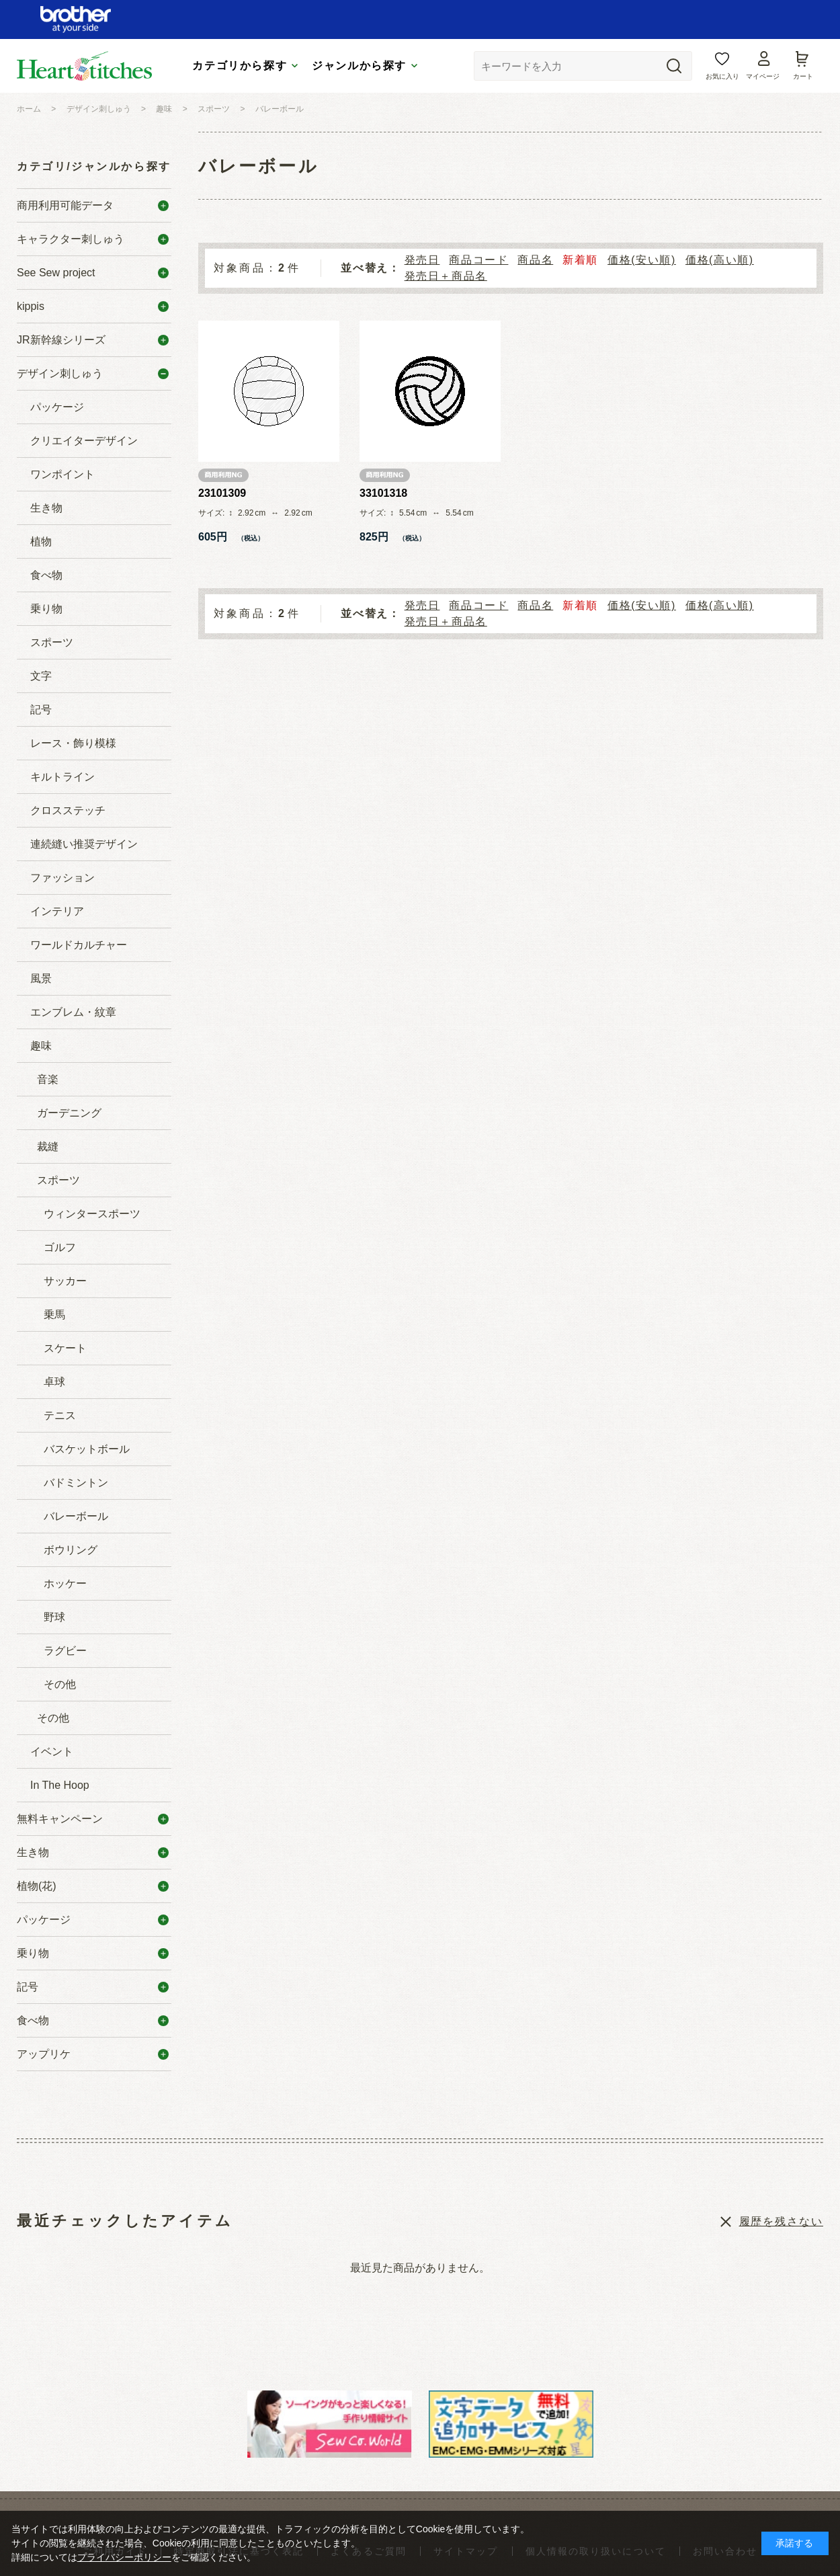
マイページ (763, 76)
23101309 (222, 493)
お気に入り (722, 76)
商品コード (478, 260)
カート (803, 76)
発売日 (422, 260)
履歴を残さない (781, 2221)
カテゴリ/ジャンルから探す (94, 166)
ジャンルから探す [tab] (359, 65)
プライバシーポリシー (124, 2557)
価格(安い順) (641, 260)
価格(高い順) (719, 260)
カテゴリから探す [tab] (239, 65)
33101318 (383, 493)
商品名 (535, 260)
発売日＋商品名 (446, 276)
